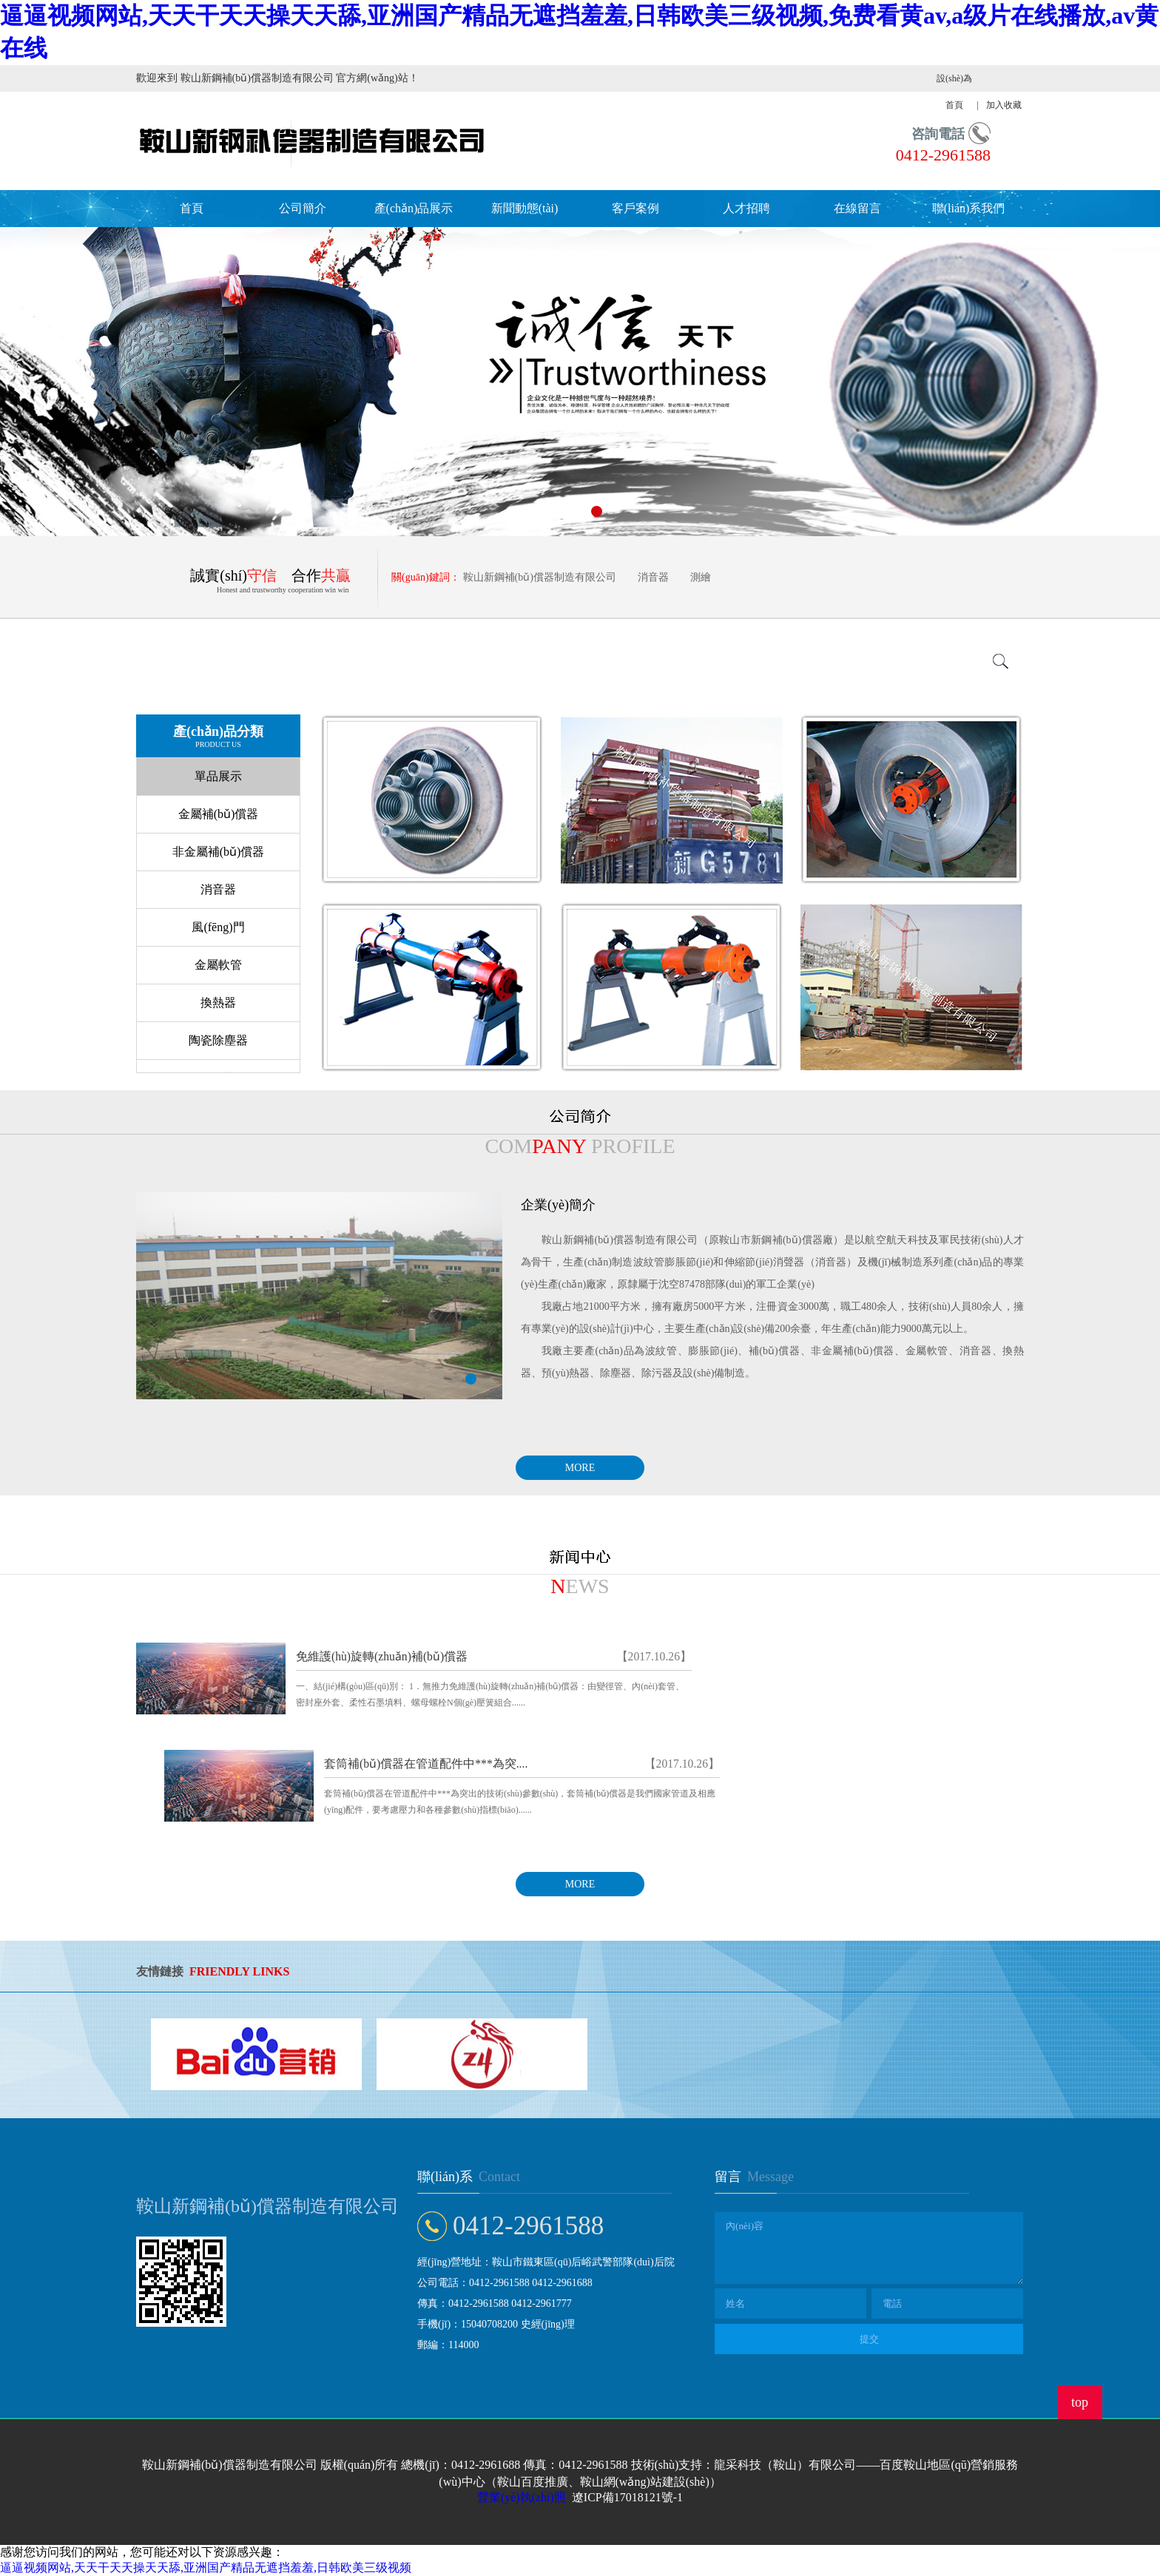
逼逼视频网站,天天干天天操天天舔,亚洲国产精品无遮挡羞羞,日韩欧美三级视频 (205, 2567)
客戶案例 (635, 208)
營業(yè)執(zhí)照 (521, 2497)
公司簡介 (302, 208)
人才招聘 (746, 208)
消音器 (653, 577)
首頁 (191, 208)
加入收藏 (1004, 105)
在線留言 (857, 208)
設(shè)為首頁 (954, 91)
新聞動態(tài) (525, 208)
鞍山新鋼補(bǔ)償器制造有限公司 (539, 577)
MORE (580, 1467)
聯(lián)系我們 (968, 208)
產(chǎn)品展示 (413, 208)
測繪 (700, 577)
